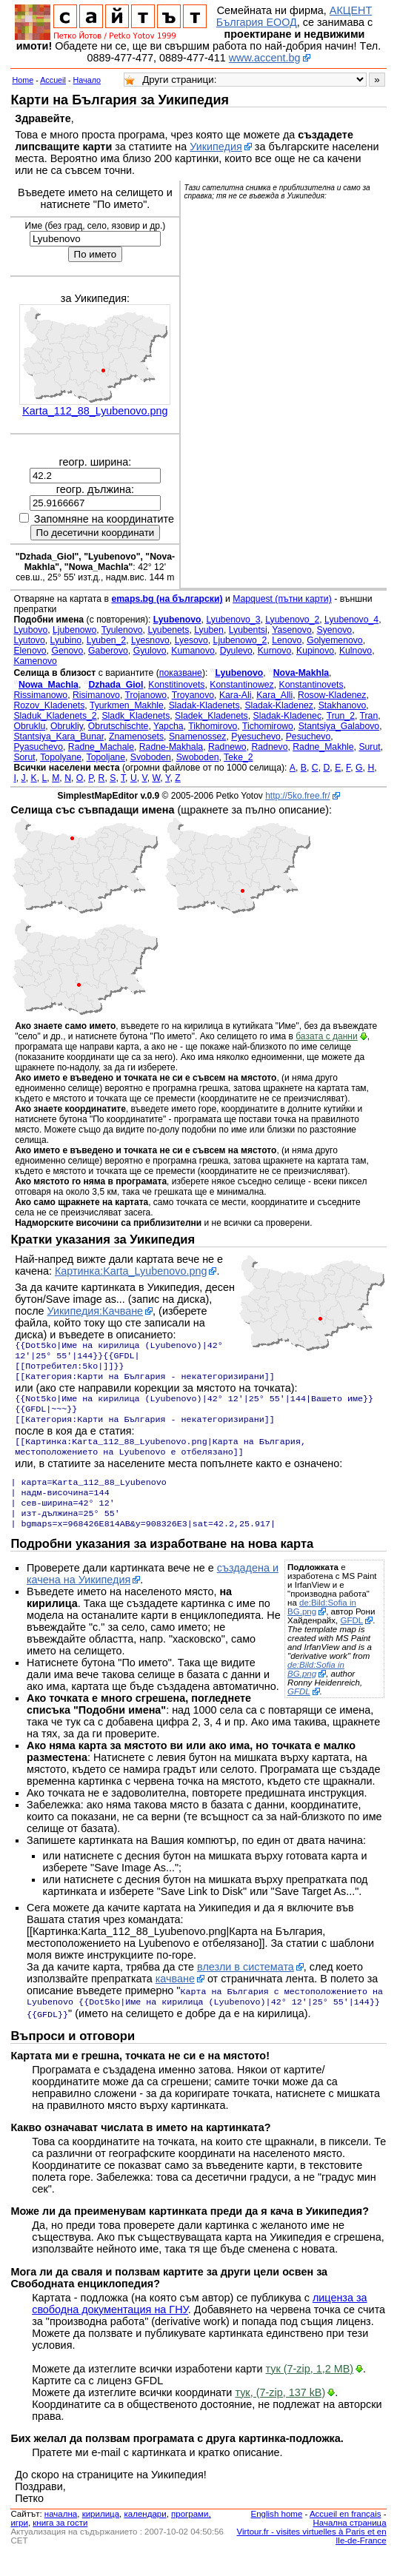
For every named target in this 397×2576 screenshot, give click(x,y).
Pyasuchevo (38, 747)
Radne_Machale (101, 747)
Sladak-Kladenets (204, 705)
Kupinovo (315, 650)
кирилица (100, 2534)
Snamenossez (198, 736)
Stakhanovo (342, 705)
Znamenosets (136, 736)
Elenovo (29, 650)
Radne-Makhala (171, 747)
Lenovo (286, 640)
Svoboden (150, 757)
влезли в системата (245, 1987)
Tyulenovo (122, 630)
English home (277, 2534)
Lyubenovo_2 (292, 619)
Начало (87, 80)
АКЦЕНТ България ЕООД (294, 16)
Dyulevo (236, 650)
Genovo (67, 650)
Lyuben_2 (106, 640)
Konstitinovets (176, 685)
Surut (369, 747)
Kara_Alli (274, 695)
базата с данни (326, 1036)
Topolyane (60, 757)
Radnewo (227, 747)
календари (145, 2534)
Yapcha (168, 726)
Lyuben (209, 630)
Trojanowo (145, 695)
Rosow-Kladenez (332, 695)
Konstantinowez (241, 685)
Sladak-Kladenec (287, 716)
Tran (369, 716)
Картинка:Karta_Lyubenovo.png (131, 1271)
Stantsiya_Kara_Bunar (58, 736)
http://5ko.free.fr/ (297, 796)
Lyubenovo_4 (351, 619)
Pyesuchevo (256, 736)
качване (175, 1999)
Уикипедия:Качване (95, 1311)
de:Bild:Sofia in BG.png (321, 1628)
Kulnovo (355, 650)
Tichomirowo (267, 726)
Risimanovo (96, 695)
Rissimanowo (40, 695)
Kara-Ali (235, 695)
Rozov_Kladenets (48, 705)
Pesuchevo (308, 736)
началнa (60, 2534)
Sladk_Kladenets (135, 716)
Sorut (24, 757)
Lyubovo (30, 630)
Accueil (53, 80)
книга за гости (60, 2543)
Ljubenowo (74, 630)
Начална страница (349, 2543)
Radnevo (269, 747)
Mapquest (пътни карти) (282, 599)
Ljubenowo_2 (240, 640)
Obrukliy (66, 726)
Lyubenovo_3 (233, 619)
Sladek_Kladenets (211, 716)
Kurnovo (275, 650)
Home (22, 80)
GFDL (351, 1641)
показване (180, 673)
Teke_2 (238, 757)
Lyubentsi (248, 630)
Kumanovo (193, 650)
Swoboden (197, 757)
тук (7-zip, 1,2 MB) (310, 2389)
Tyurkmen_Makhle (127, 705)
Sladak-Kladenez (278, 705)
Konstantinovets (310, 685)
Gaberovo (108, 650)
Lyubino (65, 640)
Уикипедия (216, 146)
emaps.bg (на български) (166, 599)
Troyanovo (193, 695)
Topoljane (106, 757)
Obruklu (29, 726)
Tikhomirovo (212, 726)
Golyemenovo (335, 640)
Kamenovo (35, 661)
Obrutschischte (118, 726)
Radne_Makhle (323, 747)
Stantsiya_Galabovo (339, 726)
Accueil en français (345, 2534)
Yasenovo (292, 630)
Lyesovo (191, 640)
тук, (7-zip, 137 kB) (280, 2413)
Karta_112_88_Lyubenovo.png (94, 411)
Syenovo (335, 630)
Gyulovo (150, 650)
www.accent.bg (265, 58)
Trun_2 (341, 716)
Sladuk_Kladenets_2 (54, 716)
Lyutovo (28, 640)
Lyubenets (168, 630)
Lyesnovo (150, 640)
